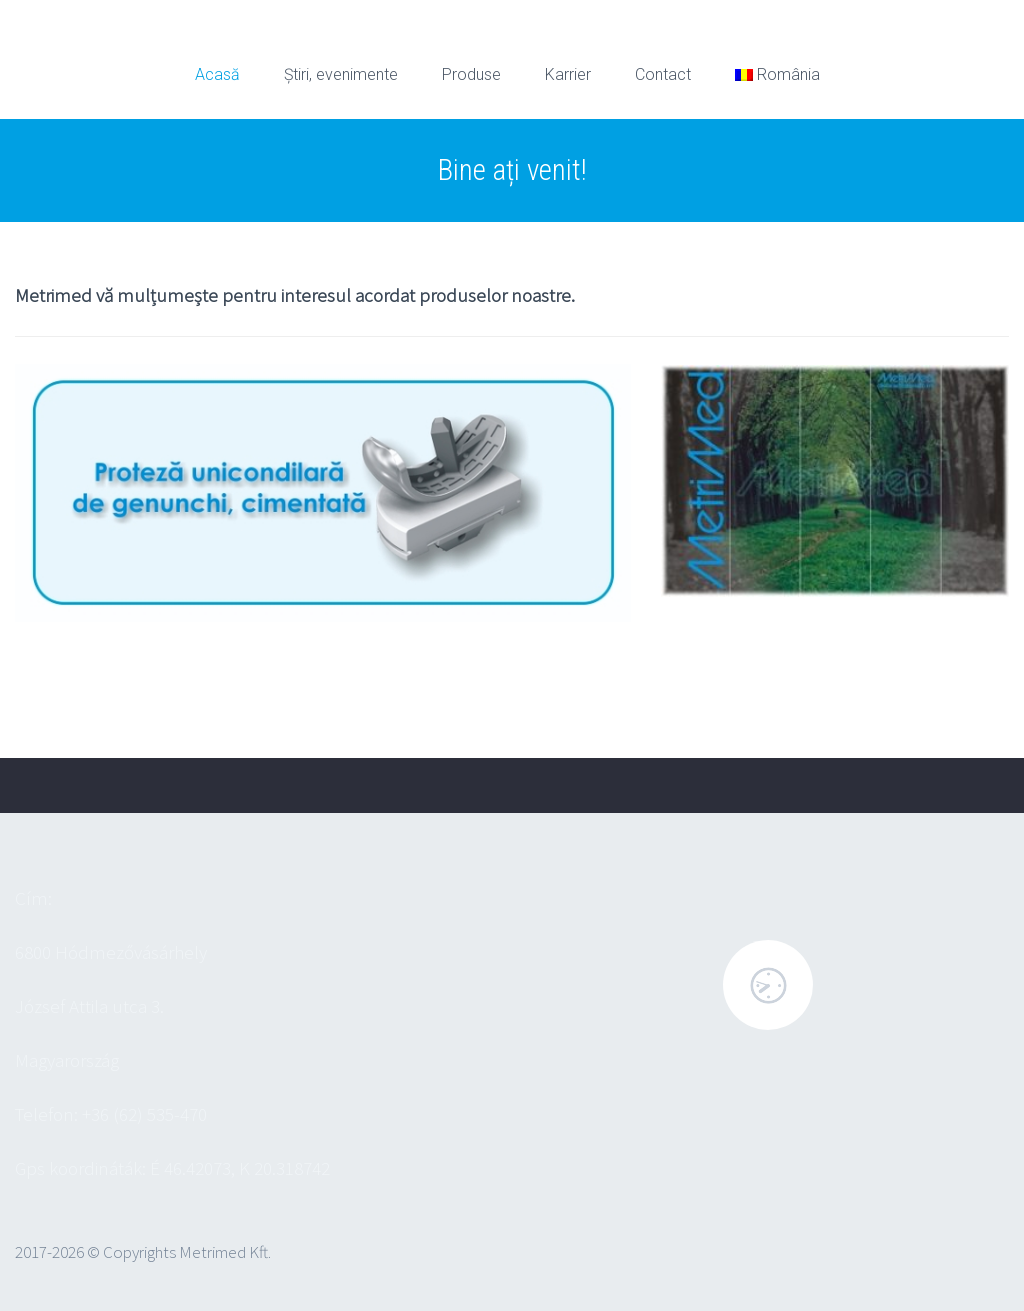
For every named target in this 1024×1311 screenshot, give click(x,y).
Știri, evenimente (341, 74)
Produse (471, 74)
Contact (663, 74)
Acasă (217, 74)
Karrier (568, 74)
